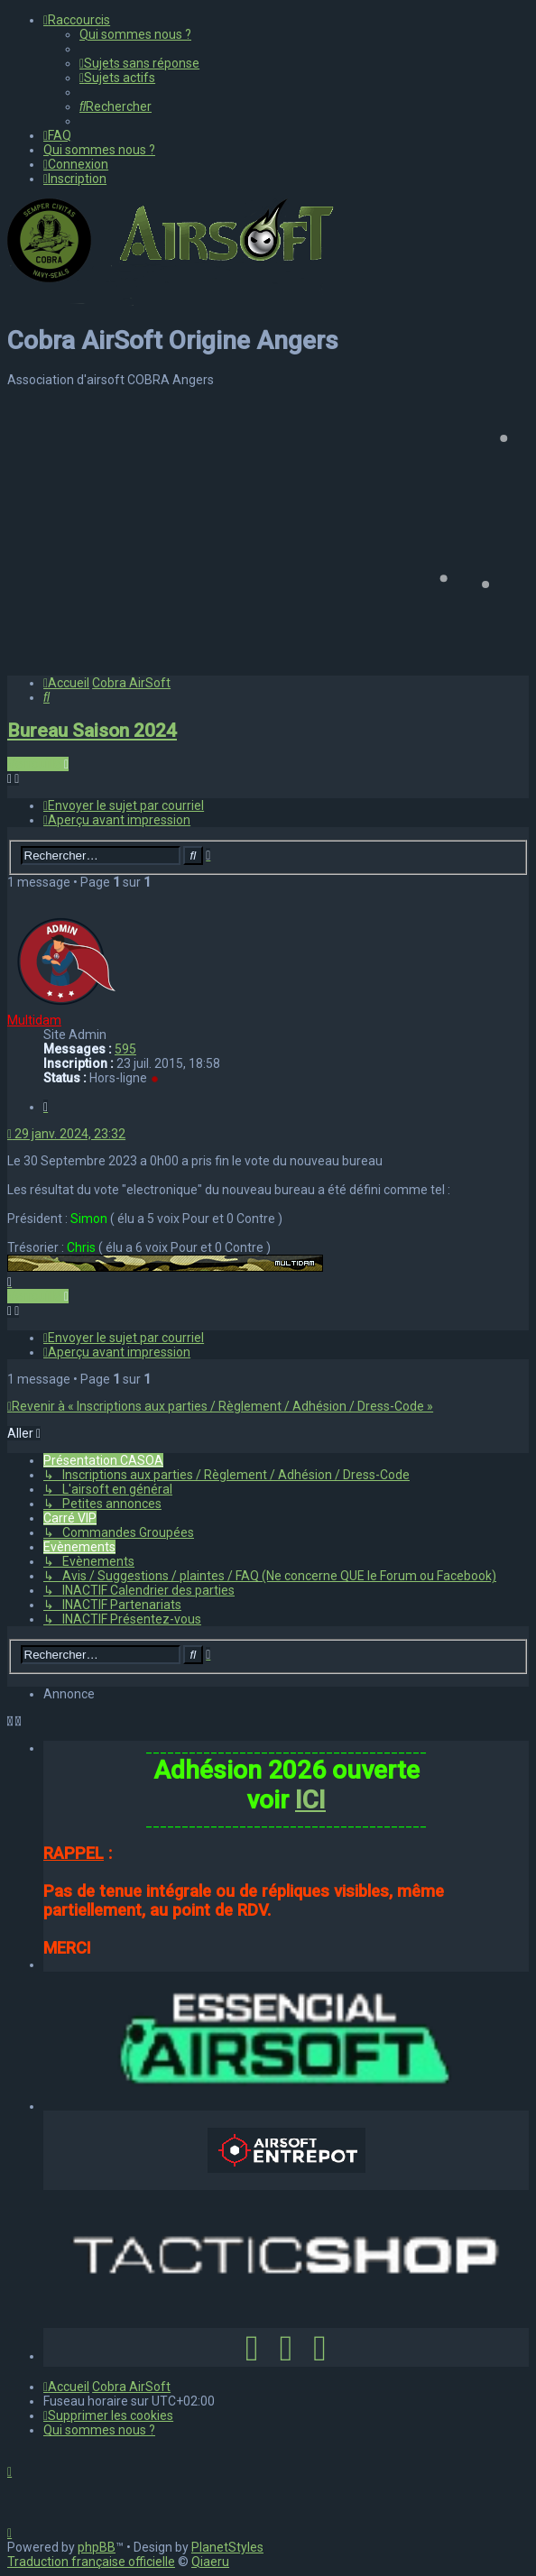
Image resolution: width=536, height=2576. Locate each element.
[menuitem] (135, 34)
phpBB (97, 2547)
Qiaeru (210, 2561)
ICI (310, 1800)
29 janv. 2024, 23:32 (66, 1134)
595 (125, 1049)
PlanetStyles (227, 2547)
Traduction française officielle (91, 2561)
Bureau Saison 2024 (92, 730)
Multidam (34, 1020)
